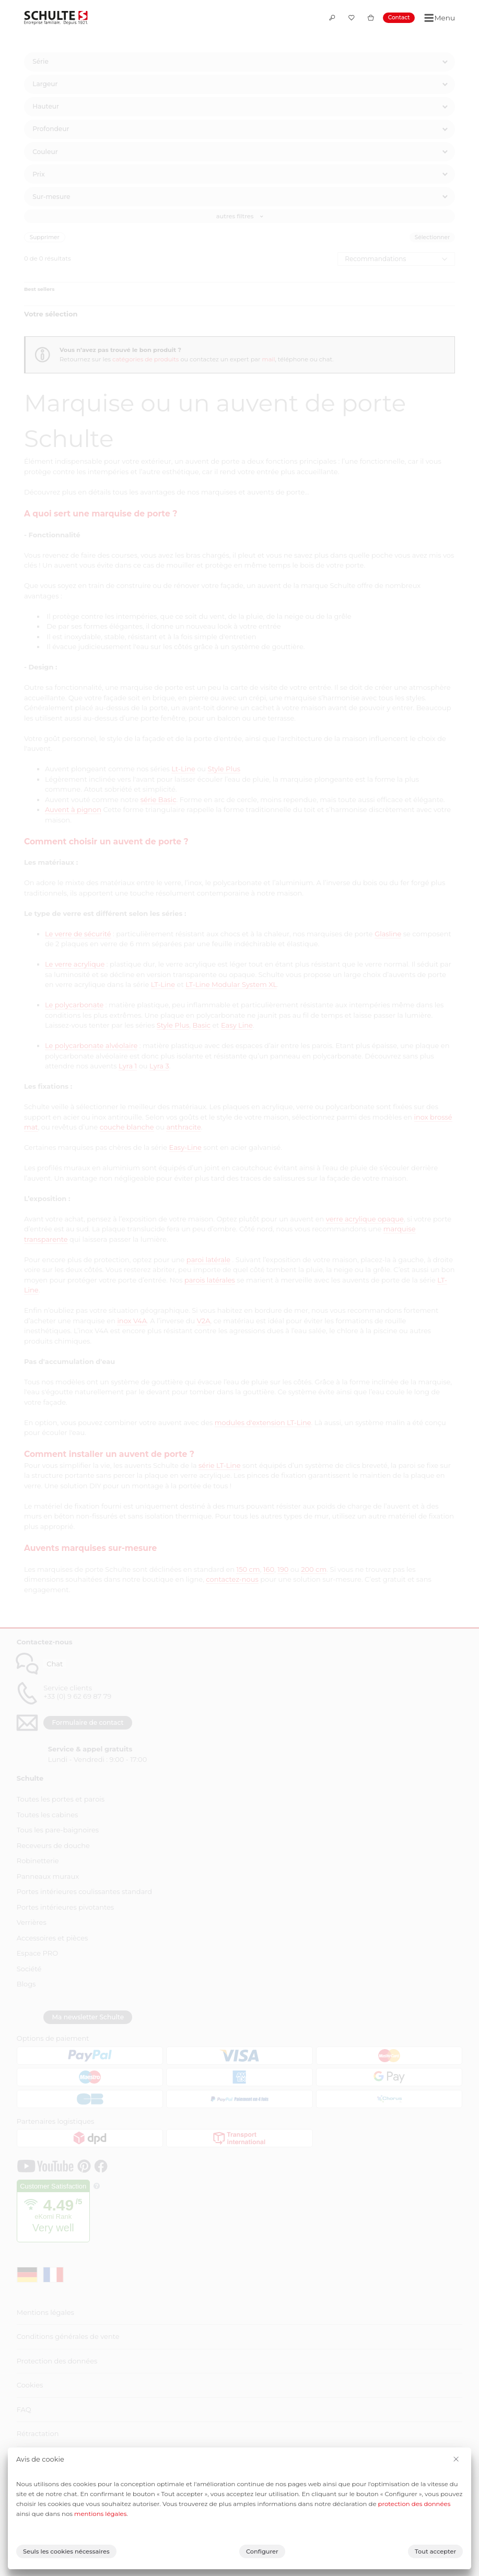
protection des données (414, 2504)
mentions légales (100, 2514)
